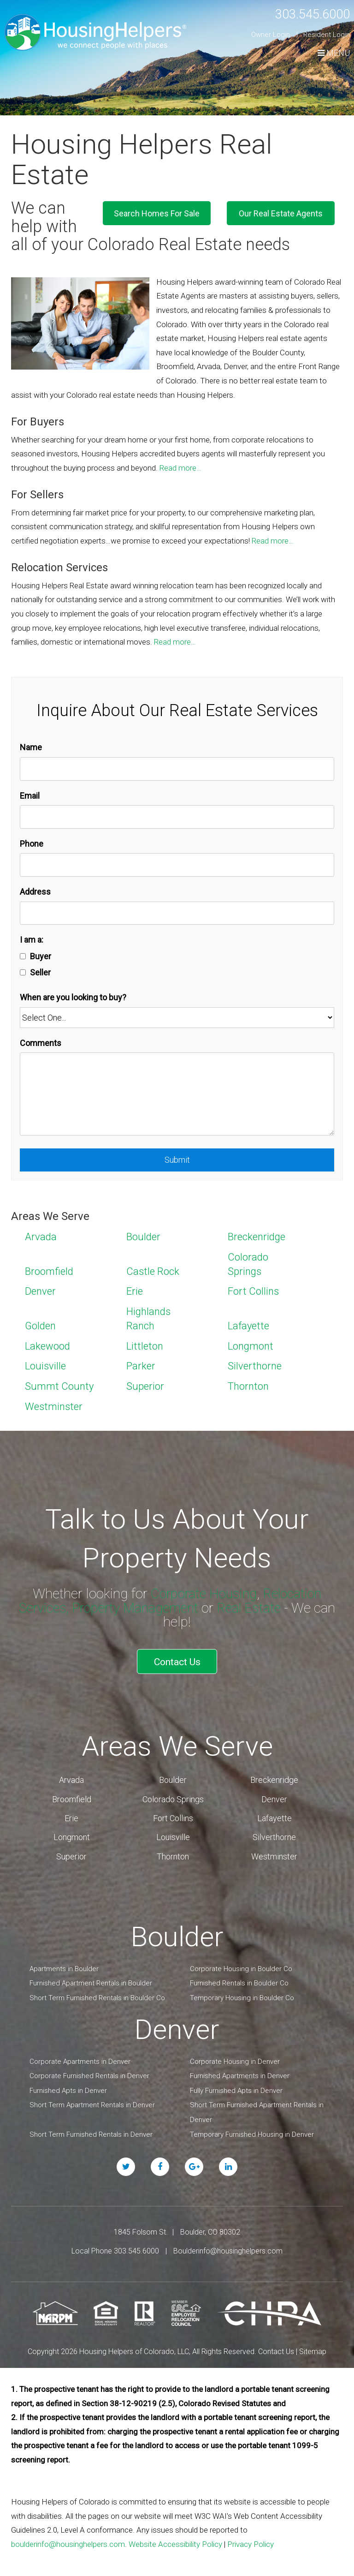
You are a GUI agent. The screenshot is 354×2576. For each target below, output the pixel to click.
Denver (40, 1291)
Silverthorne (255, 1366)
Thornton (248, 1386)
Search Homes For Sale (180, 212)
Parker (140, 1366)
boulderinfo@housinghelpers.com (68, 2541)
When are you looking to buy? (73, 997)
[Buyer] (23, 956)
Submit (177, 1160)
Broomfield (49, 1271)
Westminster (54, 1406)
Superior (145, 1386)
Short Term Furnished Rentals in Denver (91, 2131)
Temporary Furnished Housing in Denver (252, 2131)
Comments (40, 1043)
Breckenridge (256, 1237)
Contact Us (177, 1660)
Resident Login (326, 34)
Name (31, 747)
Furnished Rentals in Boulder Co (239, 1980)
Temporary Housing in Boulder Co (242, 1994)
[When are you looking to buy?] (177, 1017)
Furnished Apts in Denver (68, 2087)
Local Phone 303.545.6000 (115, 2247)
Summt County (59, 1386)
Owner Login (270, 34)
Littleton (144, 1346)
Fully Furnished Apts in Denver (236, 2087)
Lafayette (248, 1326)
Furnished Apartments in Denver (239, 2072)
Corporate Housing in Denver (235, 2058)
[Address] (177, 913)
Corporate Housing (202, 1593)
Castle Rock (152, 1271)
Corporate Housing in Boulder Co (241, 1965)
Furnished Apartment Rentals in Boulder (91, 1980)
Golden (40, 1326)
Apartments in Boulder (64, 1965)
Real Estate (252, 1608)
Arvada (41, 1237)
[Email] (177, 817)
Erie (134, 1291)
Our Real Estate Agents (288, 212)
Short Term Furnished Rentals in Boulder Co (97, 1994)
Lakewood (47, 1346)
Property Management (135, 1608)
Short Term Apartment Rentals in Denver (92, 2102)
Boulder (143, 1237)
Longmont (250, 1346)
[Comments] (177, 1094)
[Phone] (177, 865)
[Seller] (23, 972)
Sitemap (312, 2348)
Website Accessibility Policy (175, 2541)
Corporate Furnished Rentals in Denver (89, 2072)
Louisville (45, 1366)
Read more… (180, 467)
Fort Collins (253, 1291)
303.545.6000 (307, 14)
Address (35, 892)
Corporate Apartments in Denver (80, 2058)
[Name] (177, 769)
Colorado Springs (173, 1796)
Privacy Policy (250, 2541)
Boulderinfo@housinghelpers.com (228, 2247)
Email (30, 796)
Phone (31, 844)
